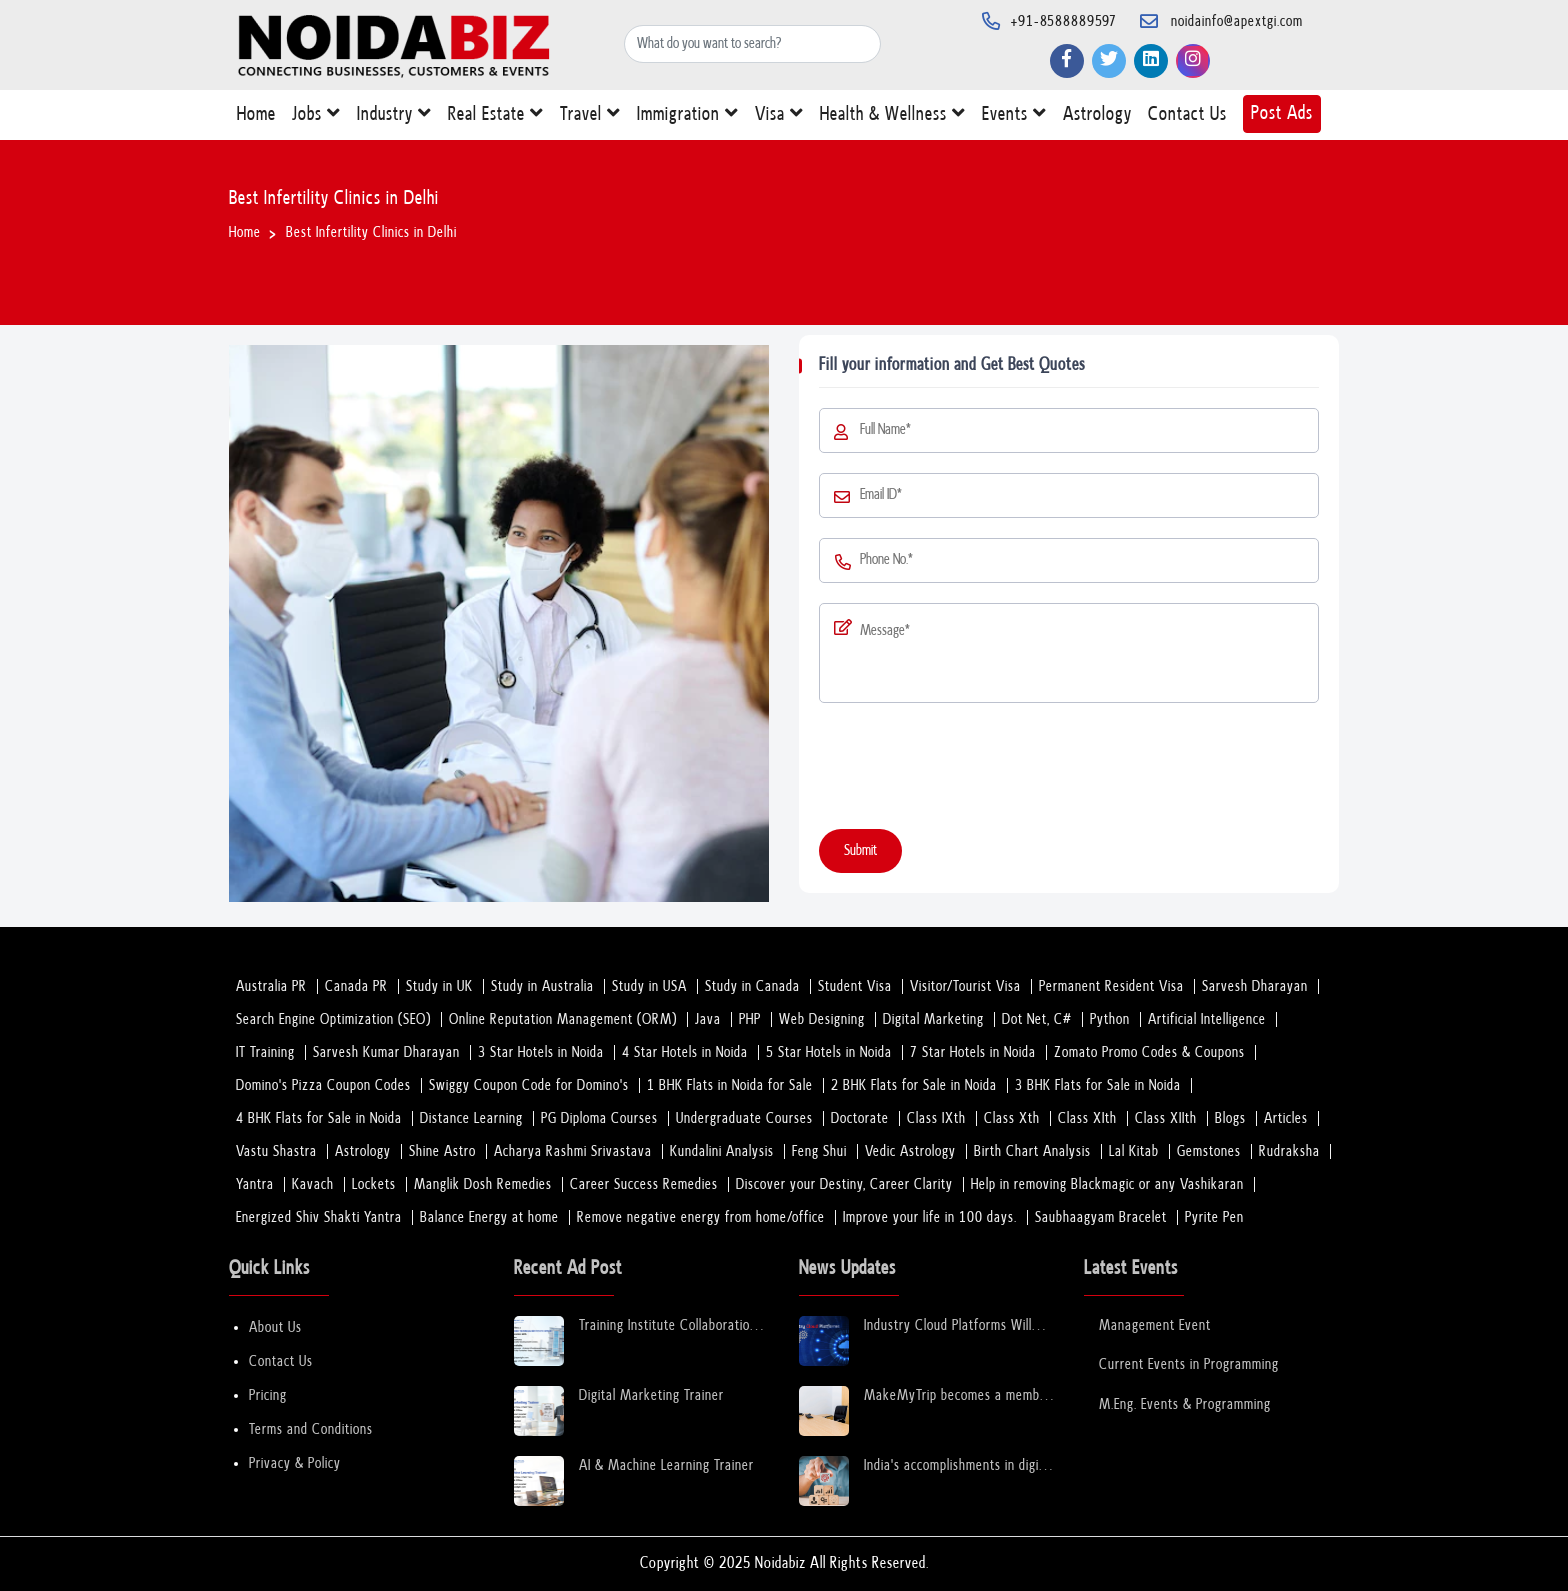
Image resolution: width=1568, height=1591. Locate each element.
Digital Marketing (933, 1019)
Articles (1286, 1118)
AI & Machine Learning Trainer (666, 1465)
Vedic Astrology (910, 1151)
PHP (750, 1019)
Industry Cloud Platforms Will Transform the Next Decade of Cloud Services (951, 1326)
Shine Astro (442, 1151)
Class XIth (1087, 1118)
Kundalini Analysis (722, 1151)
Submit (860, 850)
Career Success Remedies (644, 1184)
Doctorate (860, 1118)
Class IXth (936, 1118)
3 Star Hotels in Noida (541, 1052)
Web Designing (822, 1019)
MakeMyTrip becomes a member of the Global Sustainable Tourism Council (958, 1396)
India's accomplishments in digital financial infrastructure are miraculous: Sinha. (959, 1466)
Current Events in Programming (1189, 1364)
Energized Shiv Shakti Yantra (319, 1217)
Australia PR (271, 986)
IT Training (265, 1052)
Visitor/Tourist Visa (965, 986)
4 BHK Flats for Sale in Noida (319, 1118)
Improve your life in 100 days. (930, 1217)
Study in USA (649, 986)
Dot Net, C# (1037, 1019)
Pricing (268, 1395)
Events (1014, 117)
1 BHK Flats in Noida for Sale (730, 1085)
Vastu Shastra (276, 1151)
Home (256, 118)
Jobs (316, 117)
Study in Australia (542, 986)
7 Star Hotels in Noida (973, 1052)
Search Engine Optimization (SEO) (333, 1019)
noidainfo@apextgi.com (1237, 21)
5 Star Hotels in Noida (829, 1052)
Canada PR (356, 986)
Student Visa (855, 986)
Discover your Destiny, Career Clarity (844, 1184)
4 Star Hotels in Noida (685, 1052)
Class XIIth (1166, 1118)
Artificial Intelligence (1207, 1019)
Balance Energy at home (489, 1217)
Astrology (1097, 118)
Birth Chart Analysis (1032, 1151)
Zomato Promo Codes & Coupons (1149, 1052)
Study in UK (439, 986)
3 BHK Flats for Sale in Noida (1098, 1085)
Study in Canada (752, 986)
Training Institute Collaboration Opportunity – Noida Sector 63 (670, 1326)
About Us (275, 1327)
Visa (779, 117)
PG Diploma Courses (599, 1118)
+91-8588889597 (1064, 21)
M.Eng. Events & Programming (1185, 1404)
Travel (590, 117)
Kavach (313, 1184)
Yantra (255, 1184)
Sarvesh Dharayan (1255, 986)
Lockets (374, 1184)
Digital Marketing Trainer (651, 1395)
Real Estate (496, 117)
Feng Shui (819, 1151)
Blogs (1230, 1118)
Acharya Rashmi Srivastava (573, 1151)
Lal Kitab (1134, 1151)
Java (708, 1019)
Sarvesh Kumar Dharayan (386, 1052)
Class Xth (1012, 1118)
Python (1110, 1019)
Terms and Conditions (311, 1429)
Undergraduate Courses (744, 1118)
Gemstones (1209, 1151)
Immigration (688, 117)
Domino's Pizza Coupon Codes (323, 1085)
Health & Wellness (893, 117)
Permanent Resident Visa (1111, 986)
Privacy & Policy (295, 1463)
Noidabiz (780, 1563)
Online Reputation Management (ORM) (563, 1019)
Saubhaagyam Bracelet (1101, 1217)
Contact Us (1187, 118)
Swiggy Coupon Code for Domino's (529, 1085)
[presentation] (971, 770)
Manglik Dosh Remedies (483, 1184)
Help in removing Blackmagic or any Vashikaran (1107, 1184)
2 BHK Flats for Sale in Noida (914, 1085)
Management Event (1155, 1325)
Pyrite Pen (1214, 1217)
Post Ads (1282, 113)
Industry (394, 117)
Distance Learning (471, 1118)
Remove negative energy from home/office (701, 1217)
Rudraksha (1289, 1151)
